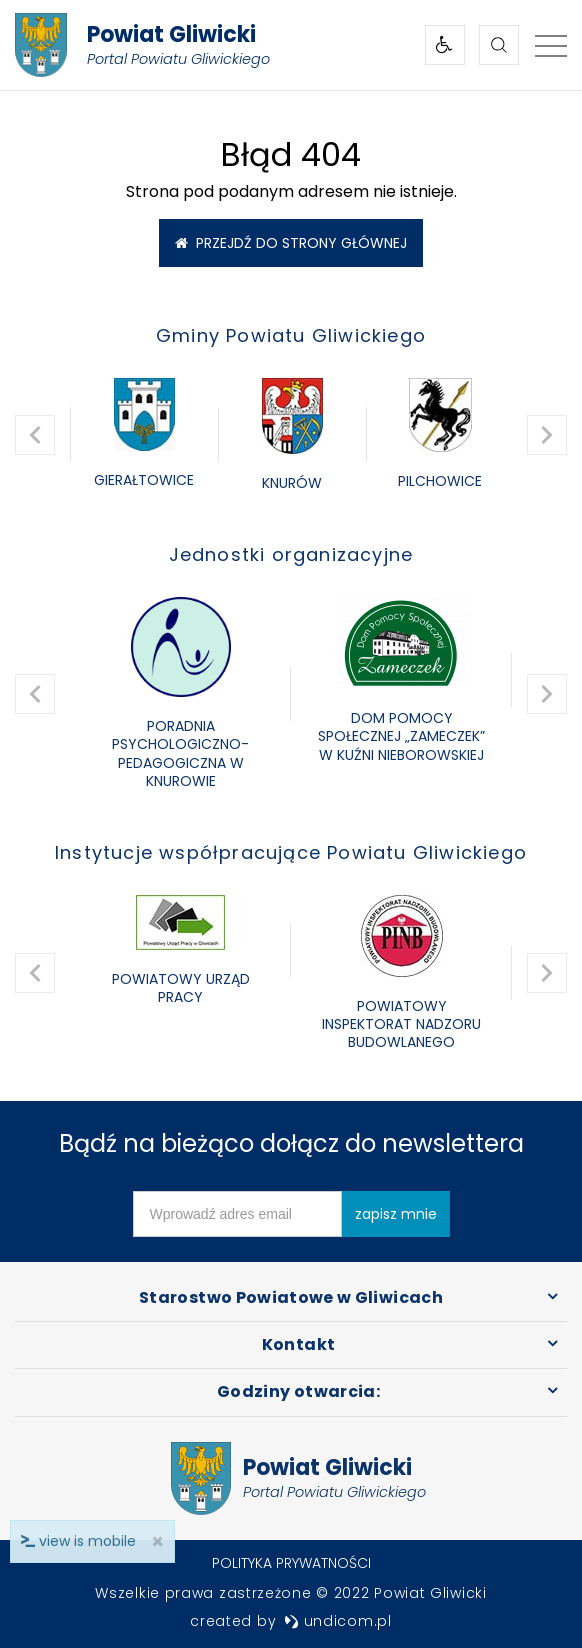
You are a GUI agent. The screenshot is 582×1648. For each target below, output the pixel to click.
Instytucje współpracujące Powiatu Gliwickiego (291, 852)
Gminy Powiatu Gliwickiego (291, 335)
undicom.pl (338, 1621)
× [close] (157, 1541)
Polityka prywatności (291, 1563)
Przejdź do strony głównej (291, 243)
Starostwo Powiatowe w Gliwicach (291, 1297)
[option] (144, 435)
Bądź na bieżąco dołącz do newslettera (291, 1143)
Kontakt (298, 1344)
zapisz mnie (396, 1214)
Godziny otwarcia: (298, 1391)
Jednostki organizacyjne (291, 554)
